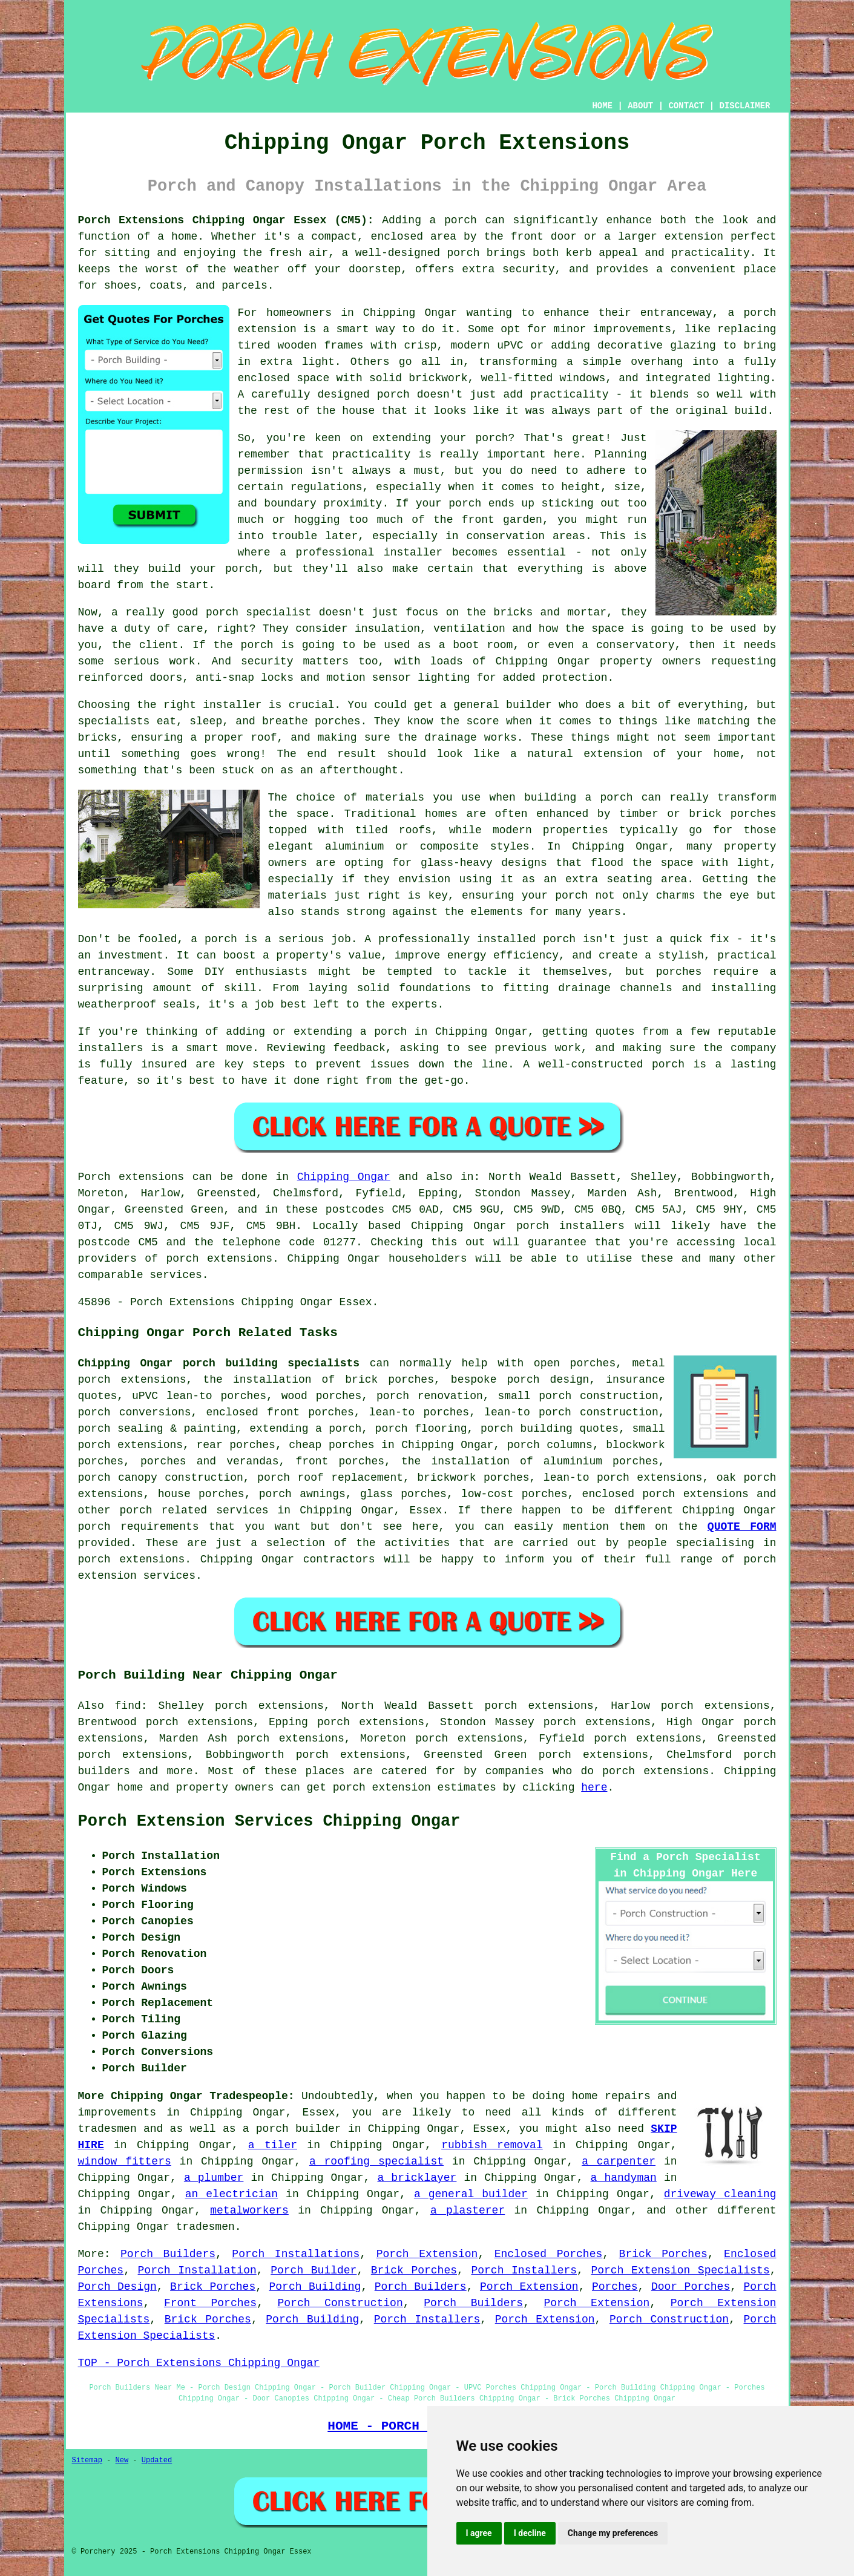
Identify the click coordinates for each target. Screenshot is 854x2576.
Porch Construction (340, 2303)
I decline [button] (530, 2533)
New (122, 2460)
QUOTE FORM (742, 1527)
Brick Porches (663, 2254)
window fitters (124, 2161)
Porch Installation (197, 2270)
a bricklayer (417, 2178)
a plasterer (467, 2210)
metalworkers (249, 2210)
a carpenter (618, 2161)
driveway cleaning (720, 2194)
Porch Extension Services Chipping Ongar (269, 1821)
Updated (157, 2460)
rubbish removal (492, 2145)
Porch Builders (167, 2254)
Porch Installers (524, 2270)
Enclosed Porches (548, 2254)
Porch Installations (296, 2254)
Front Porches (210, 2303)
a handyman (624, 2178)
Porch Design (117, 2287)
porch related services (194, 1510)
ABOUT (640, 106)
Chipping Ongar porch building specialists (219, 1363)
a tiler (272, 2145)
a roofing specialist (376, 2161)
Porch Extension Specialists (680, 2270)
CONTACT (686, 106)
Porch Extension (427, 2254)
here (594, 1787)
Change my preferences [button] (613, 2533)
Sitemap (87, 2460)
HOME (602, 106)
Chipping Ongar (343, 1177)
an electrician (231, 2194)
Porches (615, 2287)
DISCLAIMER (744, 106)
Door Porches (690, 2287)
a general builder (471, 2194)
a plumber (214, 2178)
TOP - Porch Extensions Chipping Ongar (199, 2363)
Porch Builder (313, 2270)
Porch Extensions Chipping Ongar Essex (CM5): (226, 220)
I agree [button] (479, 2533)
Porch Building (315, 2287)
